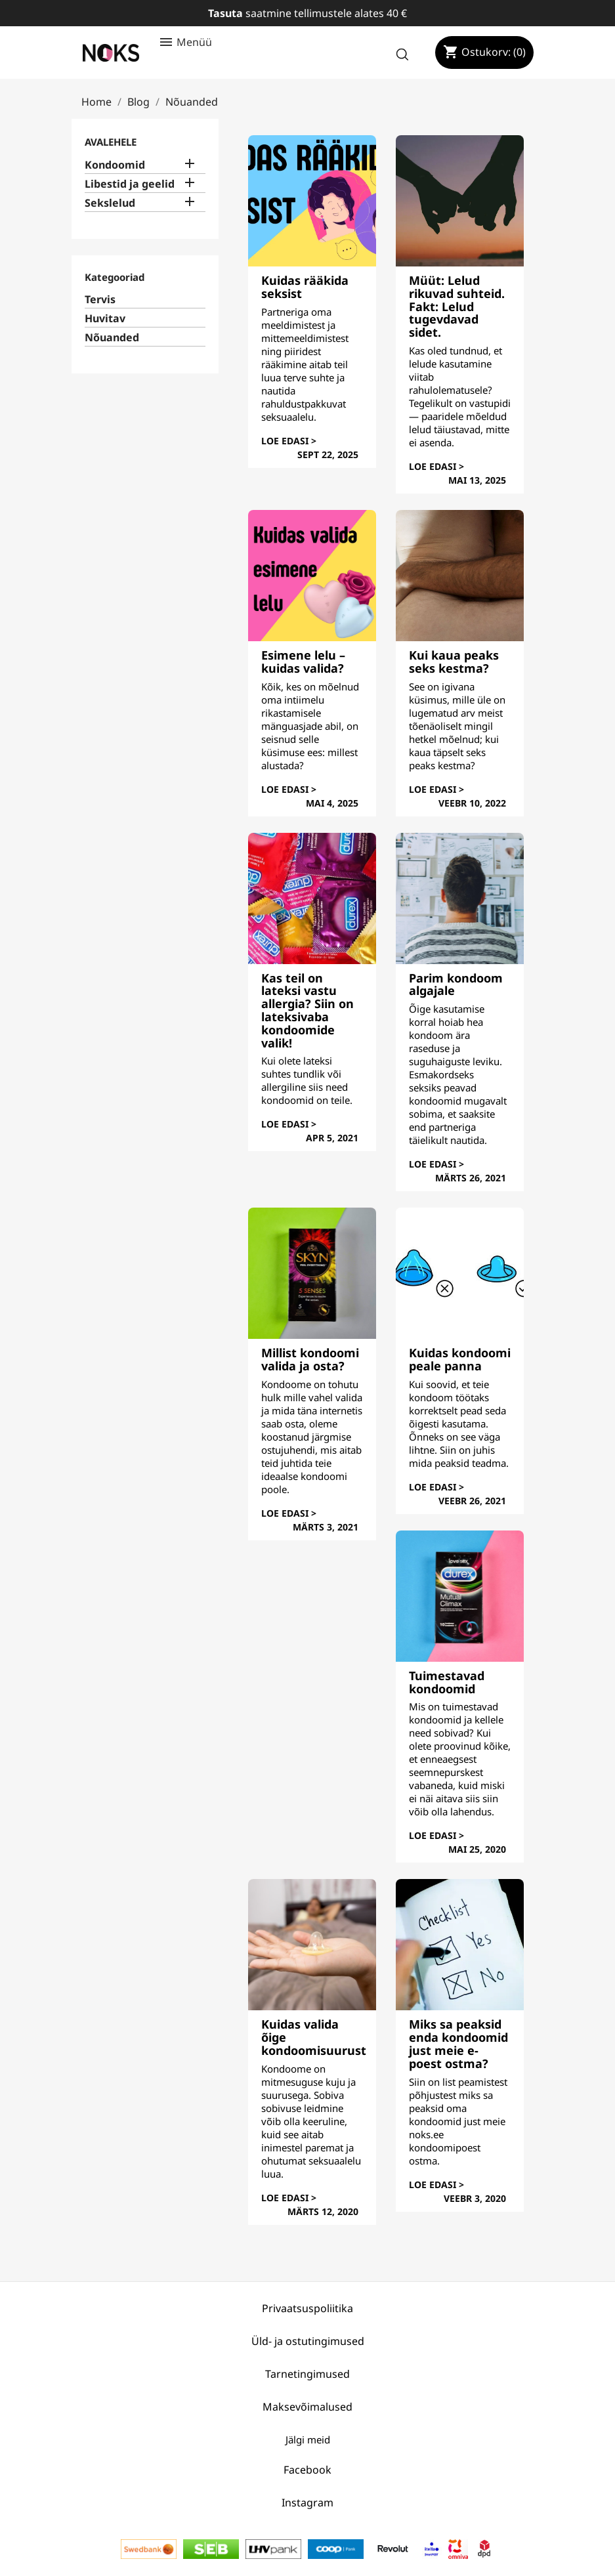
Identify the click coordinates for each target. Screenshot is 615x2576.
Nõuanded (112, 338)
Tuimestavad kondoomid (446, 1682)
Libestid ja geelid (130, 184)
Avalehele (111, 141)
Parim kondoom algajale (456, 984)
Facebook (307, 2469)
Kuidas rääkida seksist (305, 286)
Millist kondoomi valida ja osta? (310, 1359)
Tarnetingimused (307, 2374)
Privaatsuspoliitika (307, 2308)
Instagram (307, 2502)
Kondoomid (115, 165)
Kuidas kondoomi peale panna (460, 1359)
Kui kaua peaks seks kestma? (454, 661)
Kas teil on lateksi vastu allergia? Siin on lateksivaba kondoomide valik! (307, 1010)
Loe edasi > (288, 440)
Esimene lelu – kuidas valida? (303, 661)
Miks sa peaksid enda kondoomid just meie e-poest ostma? (458, 2043)
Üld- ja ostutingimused (307, 2341)
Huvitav (105, 319)
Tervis (100, 299)
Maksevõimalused (307, 2406)
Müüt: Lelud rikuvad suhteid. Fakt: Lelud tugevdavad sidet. (457, 306)
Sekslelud (110, 203)
